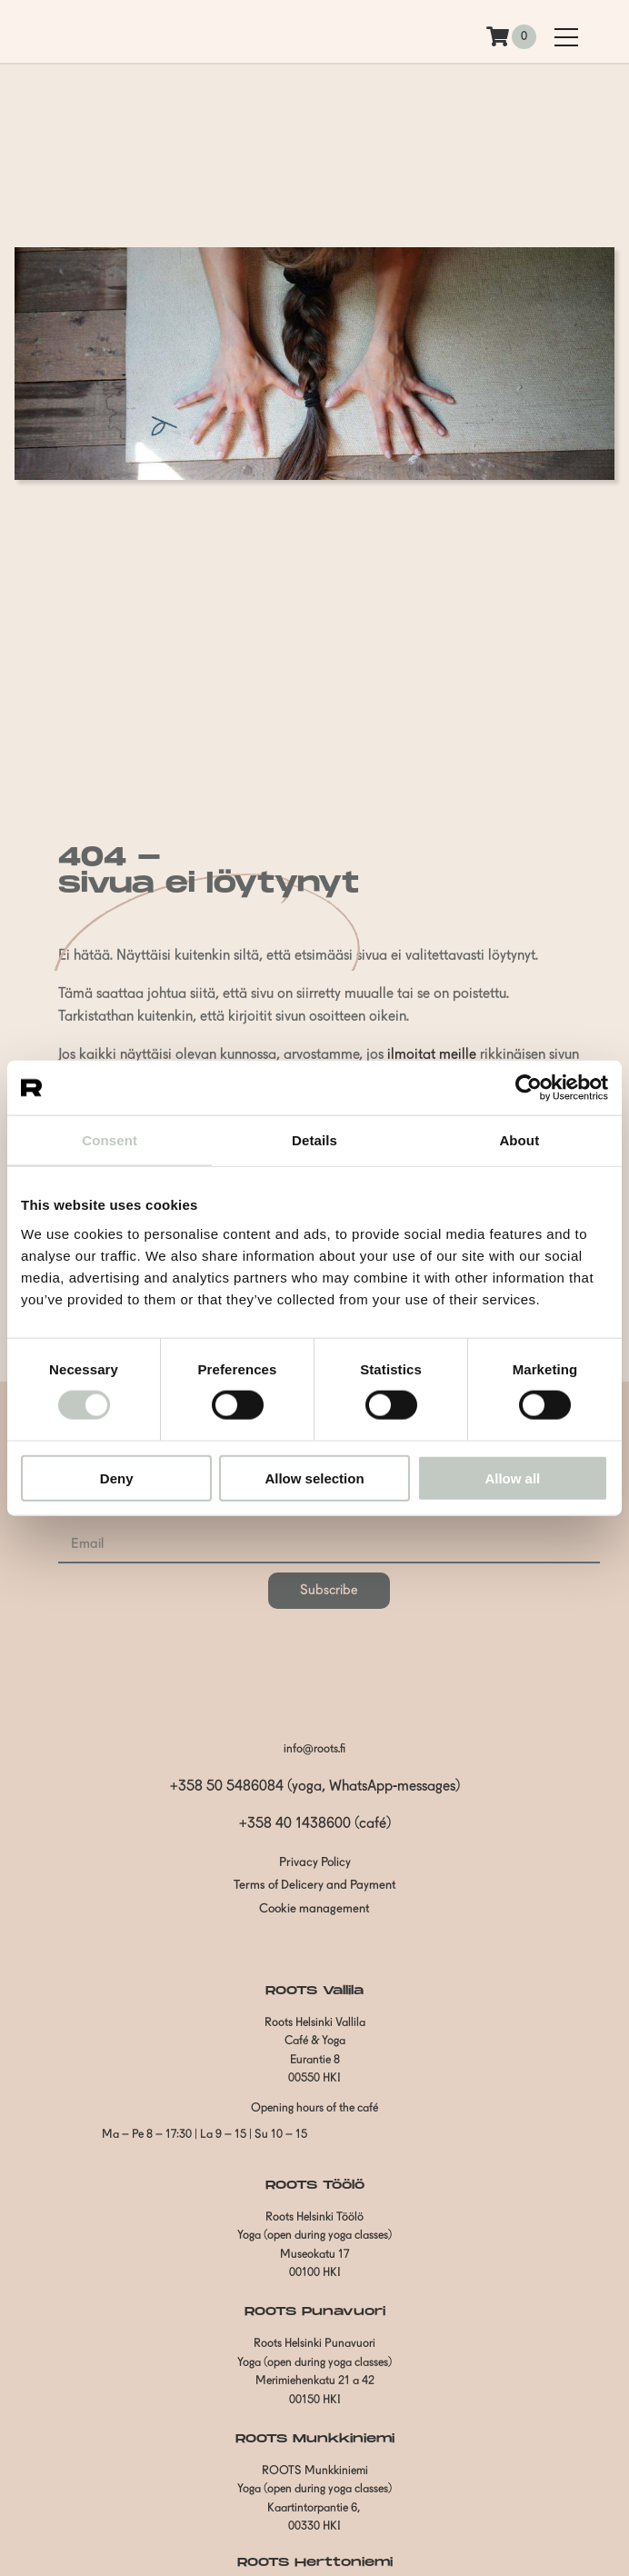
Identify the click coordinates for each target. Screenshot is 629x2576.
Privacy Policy (315, 1863)
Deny (117, 1477)
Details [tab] (314, 1140)
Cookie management (314, 1909)
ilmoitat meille (431, 1055)
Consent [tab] (109, 1140)
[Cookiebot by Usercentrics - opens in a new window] (528, 1088)
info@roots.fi (314, 1749)
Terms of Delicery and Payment (315, 1886)
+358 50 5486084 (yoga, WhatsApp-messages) (315, 1787)
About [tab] (519, 1140)
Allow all (512, 1477)
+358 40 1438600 (295, 1824)
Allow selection (314, 1477)
